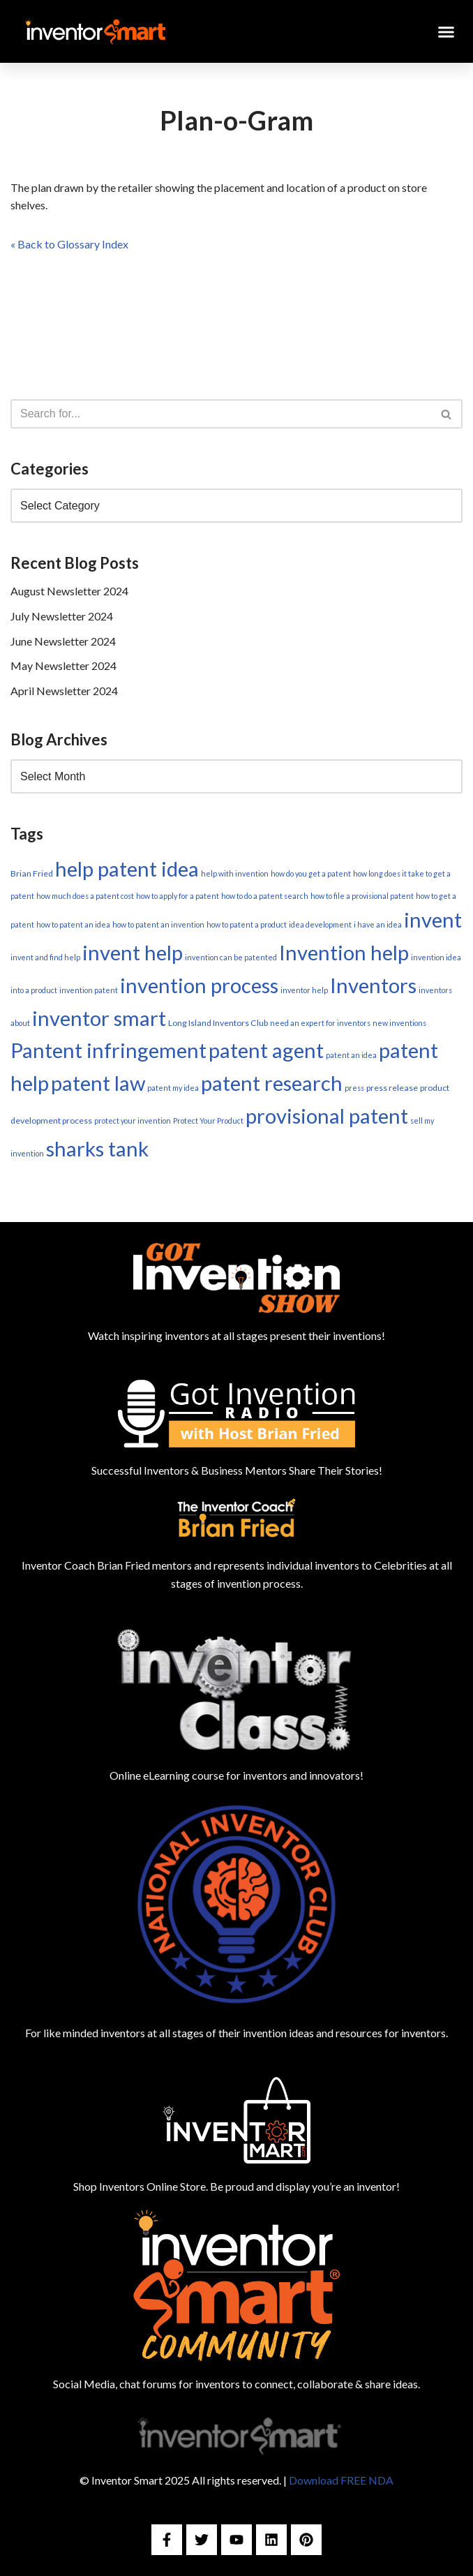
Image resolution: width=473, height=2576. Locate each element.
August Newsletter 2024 (69, 590)
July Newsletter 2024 (61, 616)
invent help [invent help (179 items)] (132, 952)
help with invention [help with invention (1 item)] (235, 873)
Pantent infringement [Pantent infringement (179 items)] (108, 1050)
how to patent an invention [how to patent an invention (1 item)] (158, 924)
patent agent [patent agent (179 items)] (266, 1050)
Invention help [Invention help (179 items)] (344, 952)
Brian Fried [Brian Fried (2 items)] (31, 873)
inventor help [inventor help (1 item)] (304, 990)
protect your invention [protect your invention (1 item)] (132, 1120)
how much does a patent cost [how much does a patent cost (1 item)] (85, 895)
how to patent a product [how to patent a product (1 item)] (247, 924)
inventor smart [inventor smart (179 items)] (99, 1018)
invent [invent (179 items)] (433, 919)
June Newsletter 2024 (63, 641)
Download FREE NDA (341, 2480)
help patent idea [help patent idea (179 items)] (127, 868)
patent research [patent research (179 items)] (272, 1083)
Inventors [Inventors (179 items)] (373, 985)
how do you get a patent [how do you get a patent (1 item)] (311, 873)
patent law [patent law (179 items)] (98, 1083)
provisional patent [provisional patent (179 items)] (327, 1115)
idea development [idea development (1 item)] (320, 924)
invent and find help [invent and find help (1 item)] (45, 957)
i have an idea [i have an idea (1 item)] (378, 924)
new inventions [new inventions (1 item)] (399, 1022)
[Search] (220, 414)
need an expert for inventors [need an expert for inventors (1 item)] (320, 1022)
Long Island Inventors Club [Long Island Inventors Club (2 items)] (218, 1023)
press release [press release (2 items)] (392, 1087)
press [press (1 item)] (354, 1087)
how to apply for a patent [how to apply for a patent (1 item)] (177, 895)
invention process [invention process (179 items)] (199, 985)
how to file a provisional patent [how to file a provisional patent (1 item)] (362, 895)
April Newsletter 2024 (64, 690)
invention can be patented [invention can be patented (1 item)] (231, 957)
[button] (446, 31)
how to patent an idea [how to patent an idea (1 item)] (73, 924)
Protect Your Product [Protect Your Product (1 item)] (208, 1120)
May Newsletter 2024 (63, 665)
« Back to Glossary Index (69, 244)
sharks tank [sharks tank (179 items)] (97, 1148)
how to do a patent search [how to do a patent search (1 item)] (264, 895)
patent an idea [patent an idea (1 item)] (351, 1054)
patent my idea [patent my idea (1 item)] (173, 1087)
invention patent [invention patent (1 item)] (88, 990)
